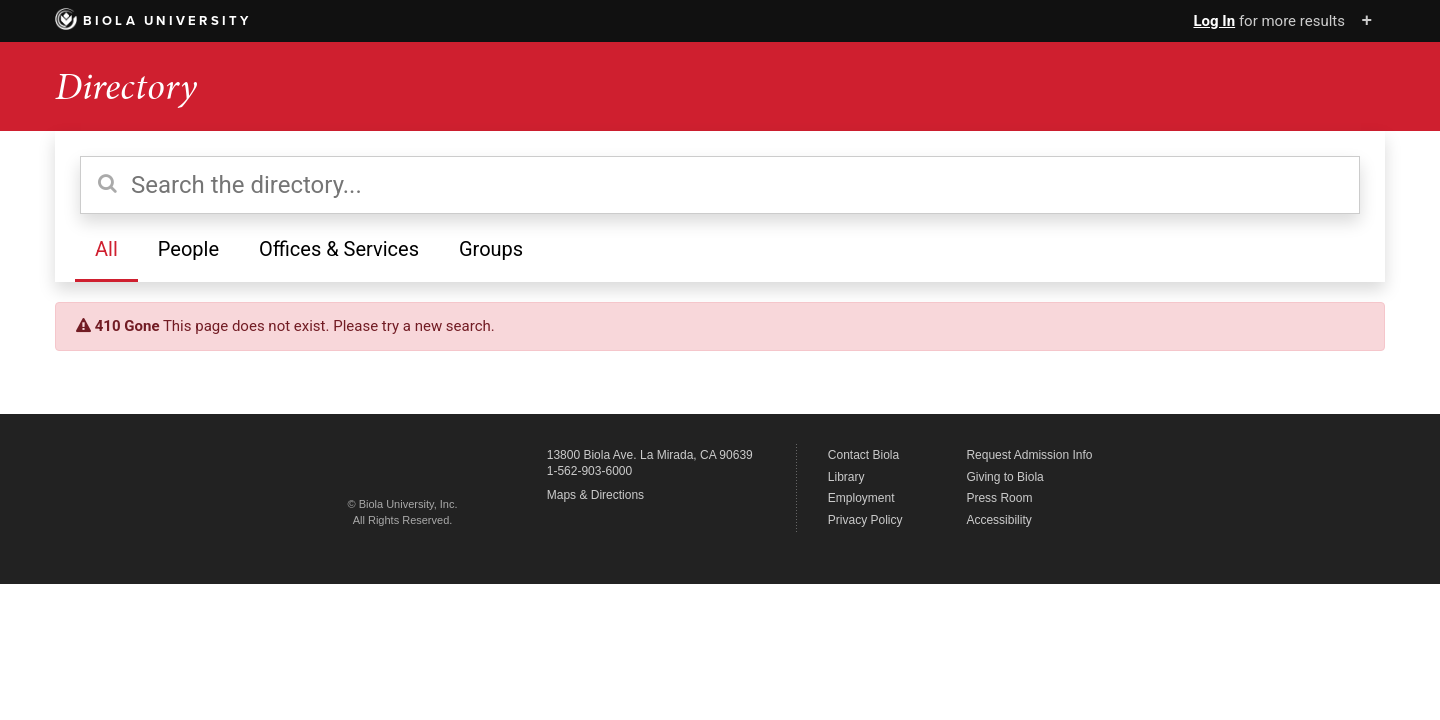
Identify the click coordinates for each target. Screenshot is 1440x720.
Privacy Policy (865, 520)
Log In (1214, 21)
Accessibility (998, 520)
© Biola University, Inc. (403, 504)
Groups (491, 249)
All (106, 249)
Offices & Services (339, 249)
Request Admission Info (1029, 455)
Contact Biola (863, 455)
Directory (126, 86)
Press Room (999, 498)
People (188, 249)
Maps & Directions (595, 495)
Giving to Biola (1004, 477)
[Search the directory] (720, 185)
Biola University (153, 21)
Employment (861, 498)
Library (846, 477)
